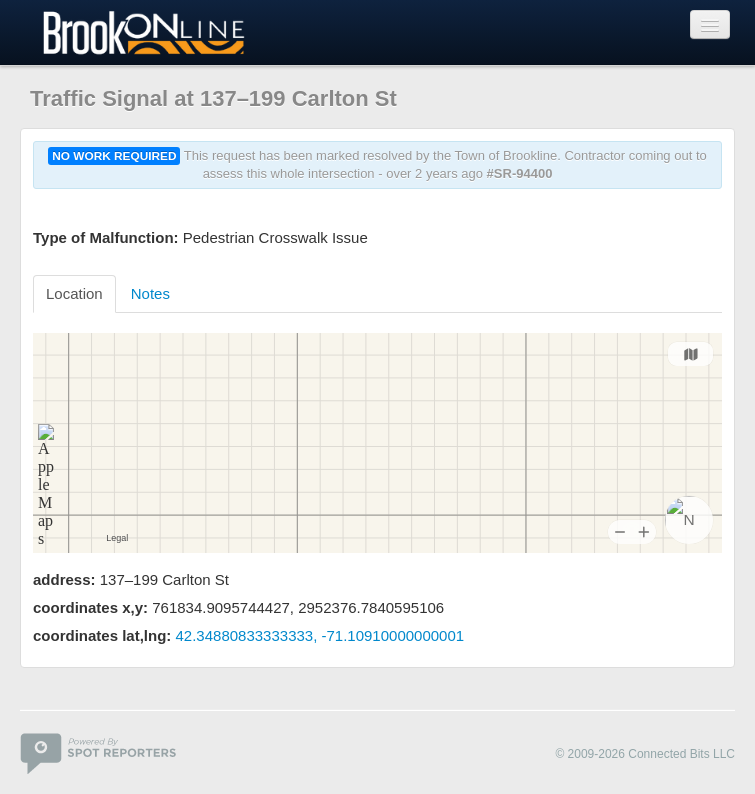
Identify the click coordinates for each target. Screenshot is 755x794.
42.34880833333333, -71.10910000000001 (320, 635)
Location (74, 293)
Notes (150, 293)
